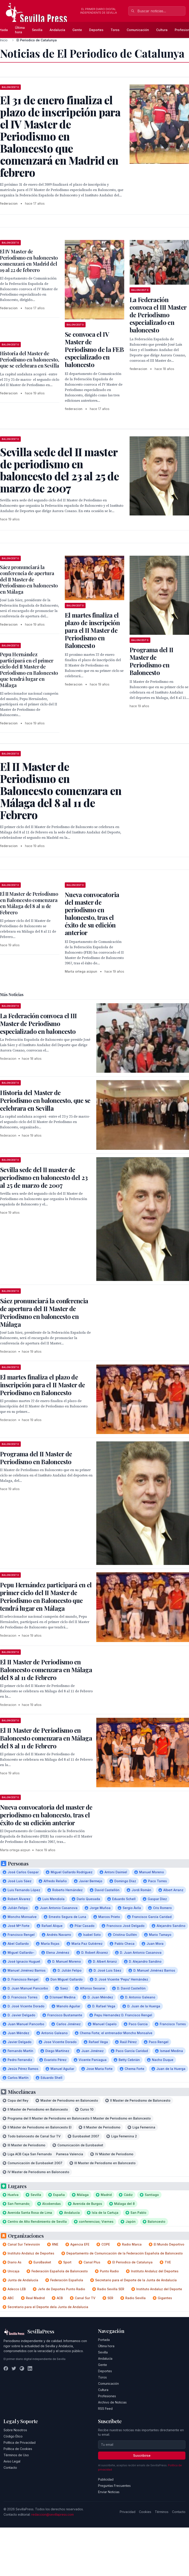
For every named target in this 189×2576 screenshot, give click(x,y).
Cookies (145, 2512)
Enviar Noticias (109, 2492)
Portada (104, 2340)
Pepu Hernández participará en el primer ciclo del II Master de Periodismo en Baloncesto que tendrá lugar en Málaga (29, 669)
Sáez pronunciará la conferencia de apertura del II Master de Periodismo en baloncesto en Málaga (29, 579)
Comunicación (138, 30)
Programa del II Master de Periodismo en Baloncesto (151, 661)
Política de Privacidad (20, 2442)
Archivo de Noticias (112, 2402)
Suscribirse (142, 2455)
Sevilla (37, 30)
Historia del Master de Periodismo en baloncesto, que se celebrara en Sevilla (29, 359)
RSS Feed (105, 2408)
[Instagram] (22, 2368)
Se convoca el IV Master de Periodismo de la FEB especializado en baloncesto (94, 349)
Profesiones (107, 2396)
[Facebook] (6, 2368)
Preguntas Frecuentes (114, 2486)
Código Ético (13, 2436)
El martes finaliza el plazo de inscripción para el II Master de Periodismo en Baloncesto (92, 630)
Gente (77, 30)
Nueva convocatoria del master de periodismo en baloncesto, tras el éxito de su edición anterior (92, 913)
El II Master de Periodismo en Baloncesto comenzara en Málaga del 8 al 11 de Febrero (29, 903)
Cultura (162, 30)
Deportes (96, 30)
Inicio (4, 40)
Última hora (20, 30)
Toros (115, 30)
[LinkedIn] (30, 2368)
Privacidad (127, 2512)
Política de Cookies (18, 2449)
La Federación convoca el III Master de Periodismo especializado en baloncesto (158, 314)
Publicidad (105, 2479)
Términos (161, 2512)
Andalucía (57, 30)
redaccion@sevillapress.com (52, 2514)
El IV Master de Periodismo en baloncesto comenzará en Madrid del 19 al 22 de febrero (29, 260)
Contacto (10, 2467)
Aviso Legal (12, 2461)
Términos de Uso (16, 2455)
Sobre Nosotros (15, 2430)
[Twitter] (14, 2368)
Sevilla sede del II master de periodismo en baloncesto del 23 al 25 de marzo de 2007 (44, 1177)
